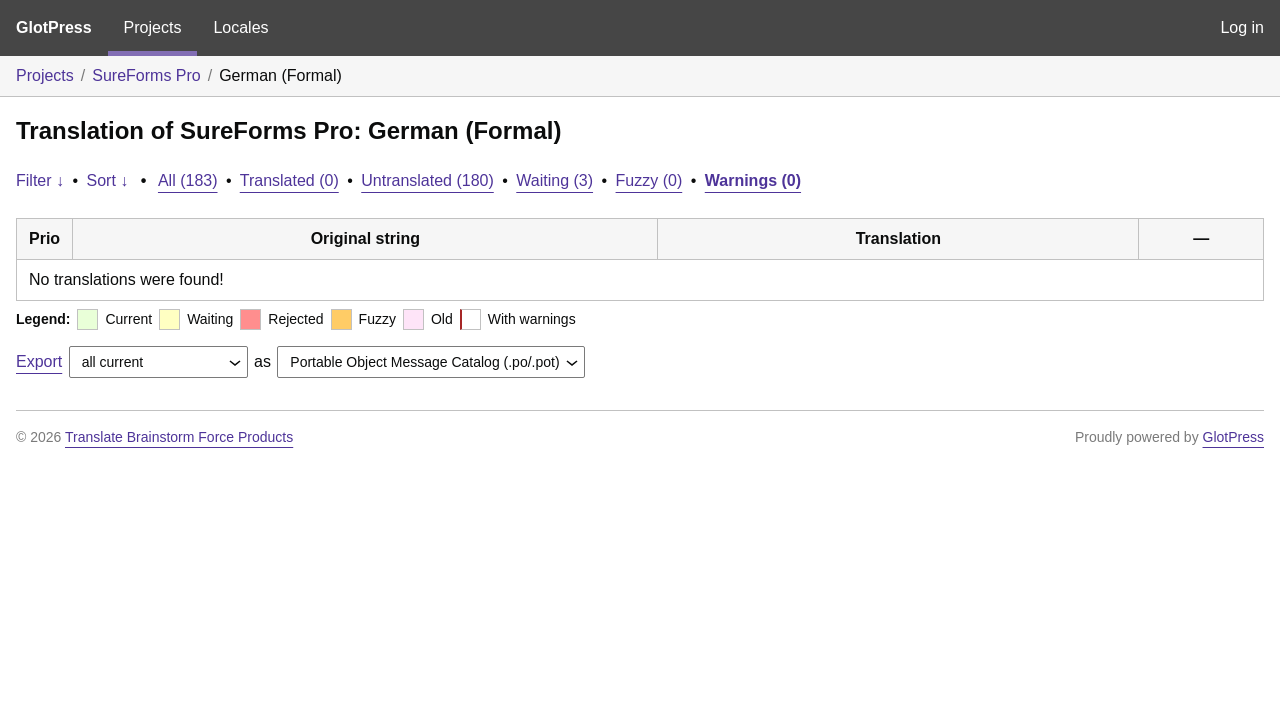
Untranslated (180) (427, 180)
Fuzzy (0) (649, 180)
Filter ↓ (40, 180)
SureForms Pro (146, 75)
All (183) (188, 180)
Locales (240, 27)
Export (39, 361)
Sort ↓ (108, 180)
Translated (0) (289, 180)
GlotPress (54, 27)
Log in (1242, 27)
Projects (153, 27)
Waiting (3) (554, 180)
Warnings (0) (753, 180)
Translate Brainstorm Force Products (179, 437)
